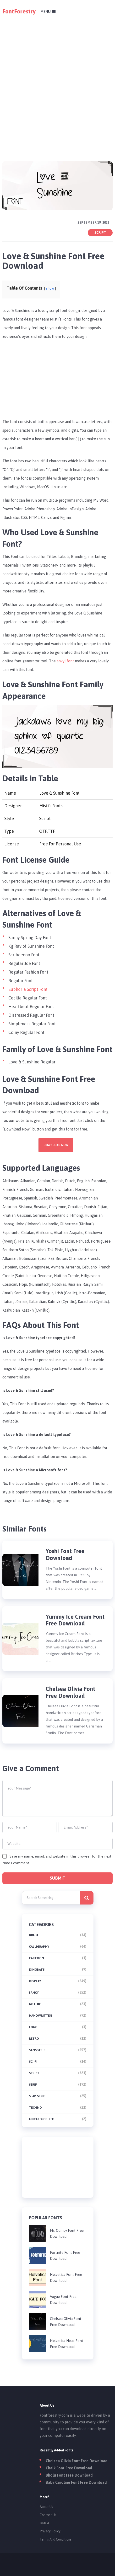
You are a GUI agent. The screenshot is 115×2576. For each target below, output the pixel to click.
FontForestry (19, 11)
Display (35, 1981)
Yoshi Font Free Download (65, 1554)
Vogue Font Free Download (63, 2300)
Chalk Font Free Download (69, 2468)
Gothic (35, 2004)
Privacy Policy (50, 2531)
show (50, 288)
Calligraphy (39, 1946)
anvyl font (65, 661)
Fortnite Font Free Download (65, 2255)
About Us (46, 2507)
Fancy (34, 1992)
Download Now (56, 1145)
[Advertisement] (57, 80)
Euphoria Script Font (28, 989)
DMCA (44, 2523)
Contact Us (48, 2515)
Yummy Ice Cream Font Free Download (75, 1620)
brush (34, 1935)
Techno (35, 2107)
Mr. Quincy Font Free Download (67, 2233)
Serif (33, 2084)
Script (100, 233)
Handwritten (40, 2015)
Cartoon (36, 1958)
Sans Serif (37, 2050)
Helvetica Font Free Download (66, 2277)
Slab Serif (37, 2096)
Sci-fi (33, 2061)
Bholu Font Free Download (69, 2475)
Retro (34, 2038)
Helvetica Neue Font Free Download (66, 2344)
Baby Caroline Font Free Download (76, 2482)
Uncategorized (42, 2119)
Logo (33, 2027)
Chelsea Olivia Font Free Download (70, 1692)
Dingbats (36, 1969)
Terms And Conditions (55, 2539)
